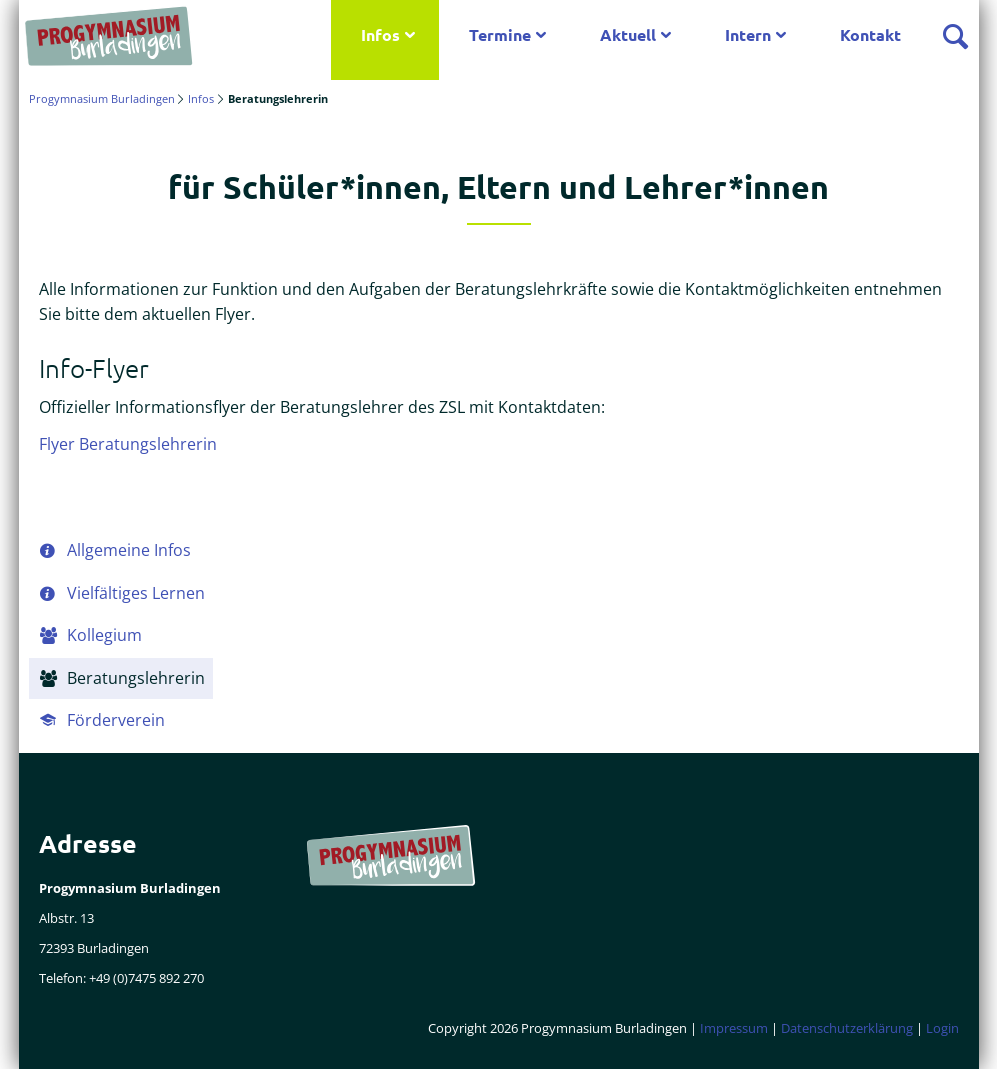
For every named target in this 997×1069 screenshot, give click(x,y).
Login (942, 1028)
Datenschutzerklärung (847, 1028)
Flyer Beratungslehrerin (128, 444)
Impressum (734, 1028)
